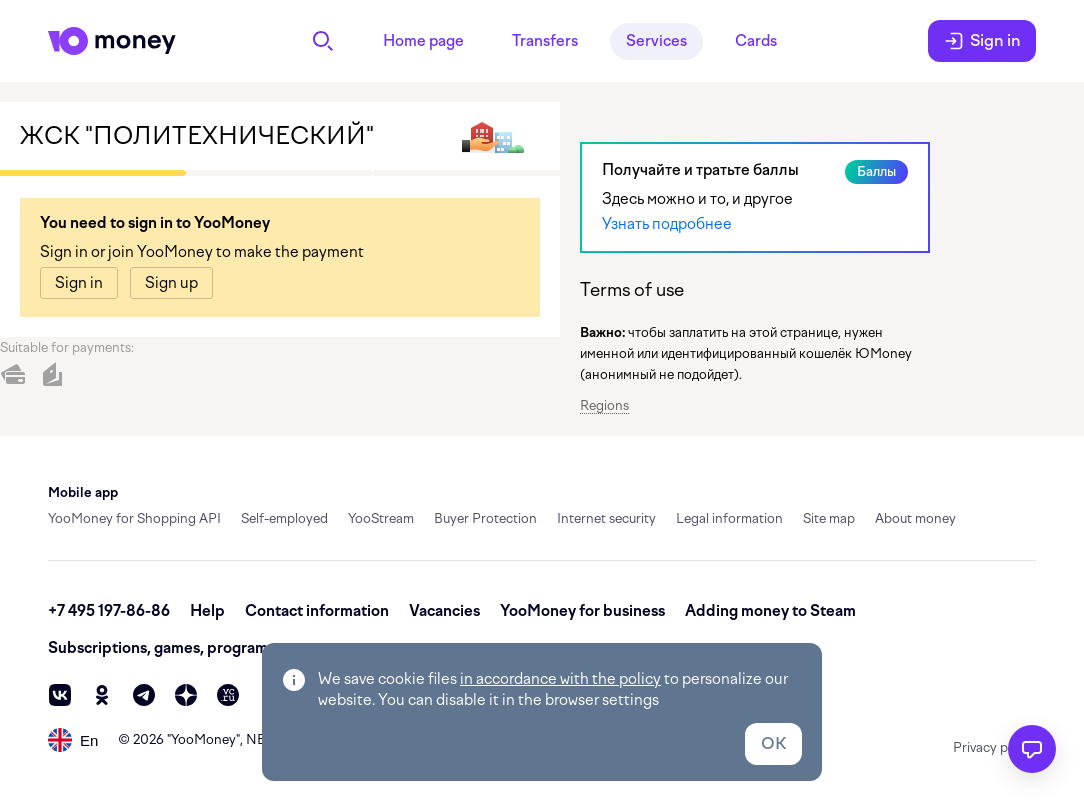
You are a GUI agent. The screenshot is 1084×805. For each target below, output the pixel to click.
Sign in (982, 41)
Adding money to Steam (770, 611)
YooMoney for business (582, 611)
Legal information (729, 518)
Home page (423, 41)
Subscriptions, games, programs (161, 648)
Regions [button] (604, 405)
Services (656, 41)
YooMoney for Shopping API (134, 518)
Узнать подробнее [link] (667, 224)
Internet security (606, 518)
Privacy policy (994, 747)
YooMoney (203, 739)
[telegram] (144, 695)
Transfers (545, 41)
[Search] (323, 41)
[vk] (60, 695)
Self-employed (284, 518)
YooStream (381, 518)
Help (207, 611)
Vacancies (444, 611)
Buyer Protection (485, 518)
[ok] (102, 695)
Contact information (317, 611)
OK (773, 743)
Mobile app (83, 492)
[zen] (186, 695)
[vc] (228, 695)
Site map (829, 518)
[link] (79, 283)
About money (915, 518)
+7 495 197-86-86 (109, 611)
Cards (756, 41)
